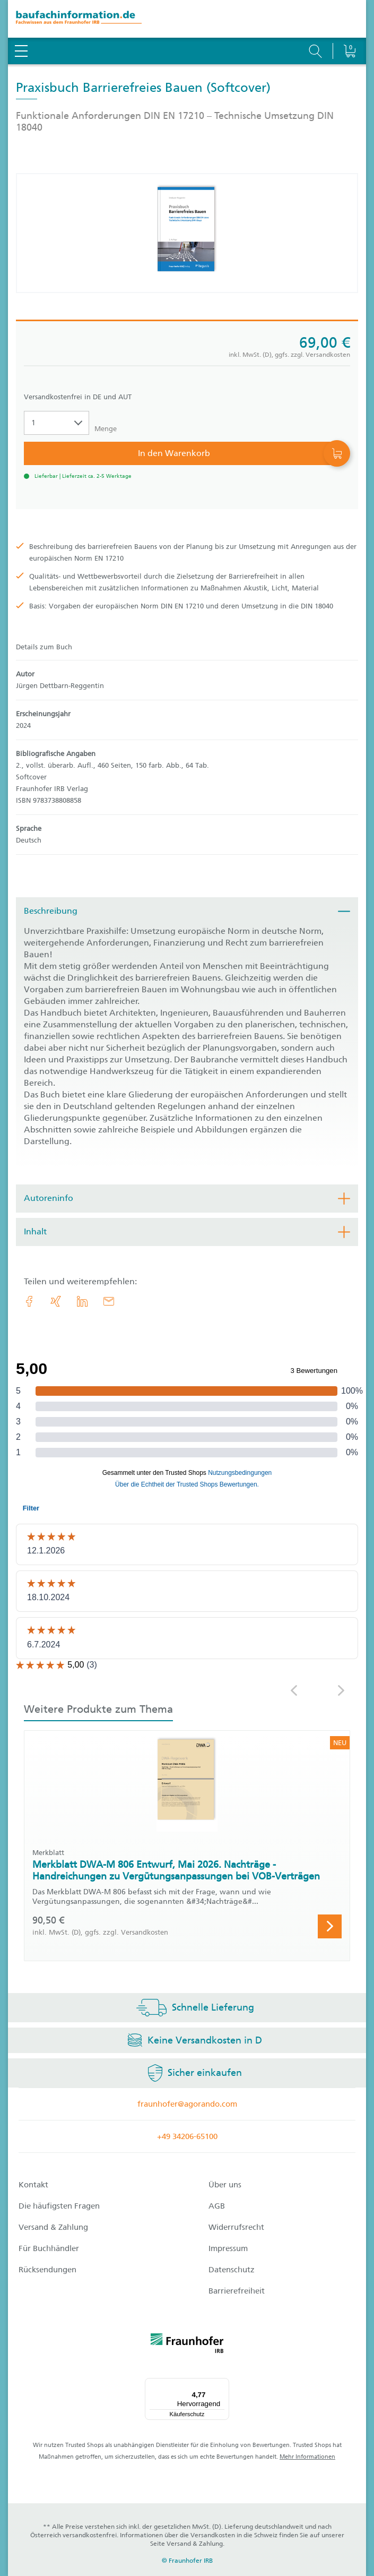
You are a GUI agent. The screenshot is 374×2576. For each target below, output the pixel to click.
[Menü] (222, 2384)
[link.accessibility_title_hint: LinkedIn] (82, 1301)
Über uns (224, 2184)
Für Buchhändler (49, 2248)
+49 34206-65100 (187, 2136)
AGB (216, 2206)
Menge (105, 429)
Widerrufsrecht (236, 2227)
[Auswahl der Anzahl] (56, 423)
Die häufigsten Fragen (59, 2206)
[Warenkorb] (349, 24)
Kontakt (33, 2184)
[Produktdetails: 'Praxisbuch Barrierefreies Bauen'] (187, 233)
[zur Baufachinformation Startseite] (187, 19)
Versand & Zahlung (53, 2227)
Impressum (228, 2248)
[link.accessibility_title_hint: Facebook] (29, 1301)
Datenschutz (231, 2269)
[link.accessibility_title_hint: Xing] (55, 1301)
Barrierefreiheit (236, 2291)
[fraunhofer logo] (187, 2345)
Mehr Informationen (307, 2456)
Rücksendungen (47, 2269)
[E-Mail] (108, 1301)
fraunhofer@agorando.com (187, 2104)
